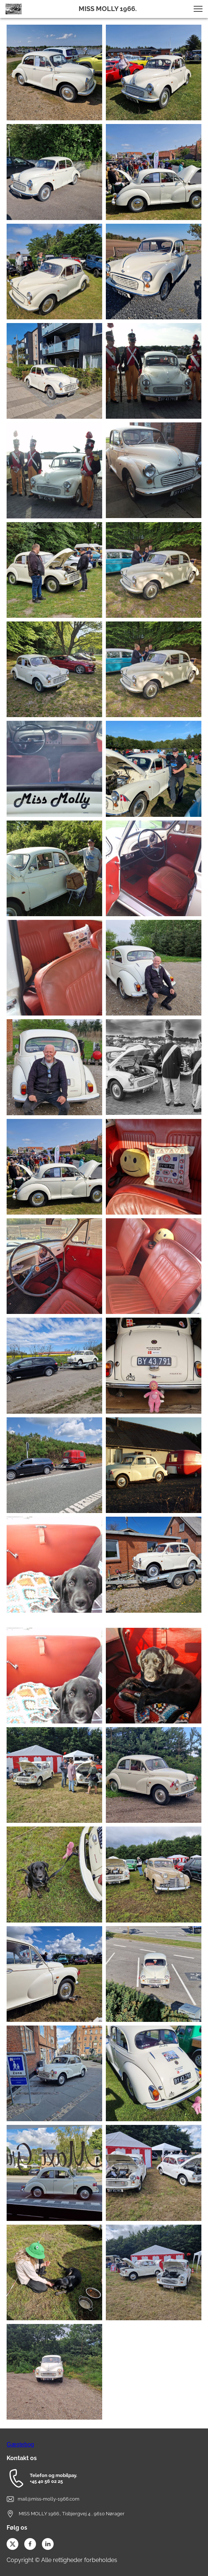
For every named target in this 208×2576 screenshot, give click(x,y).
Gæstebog (20, 2444)
